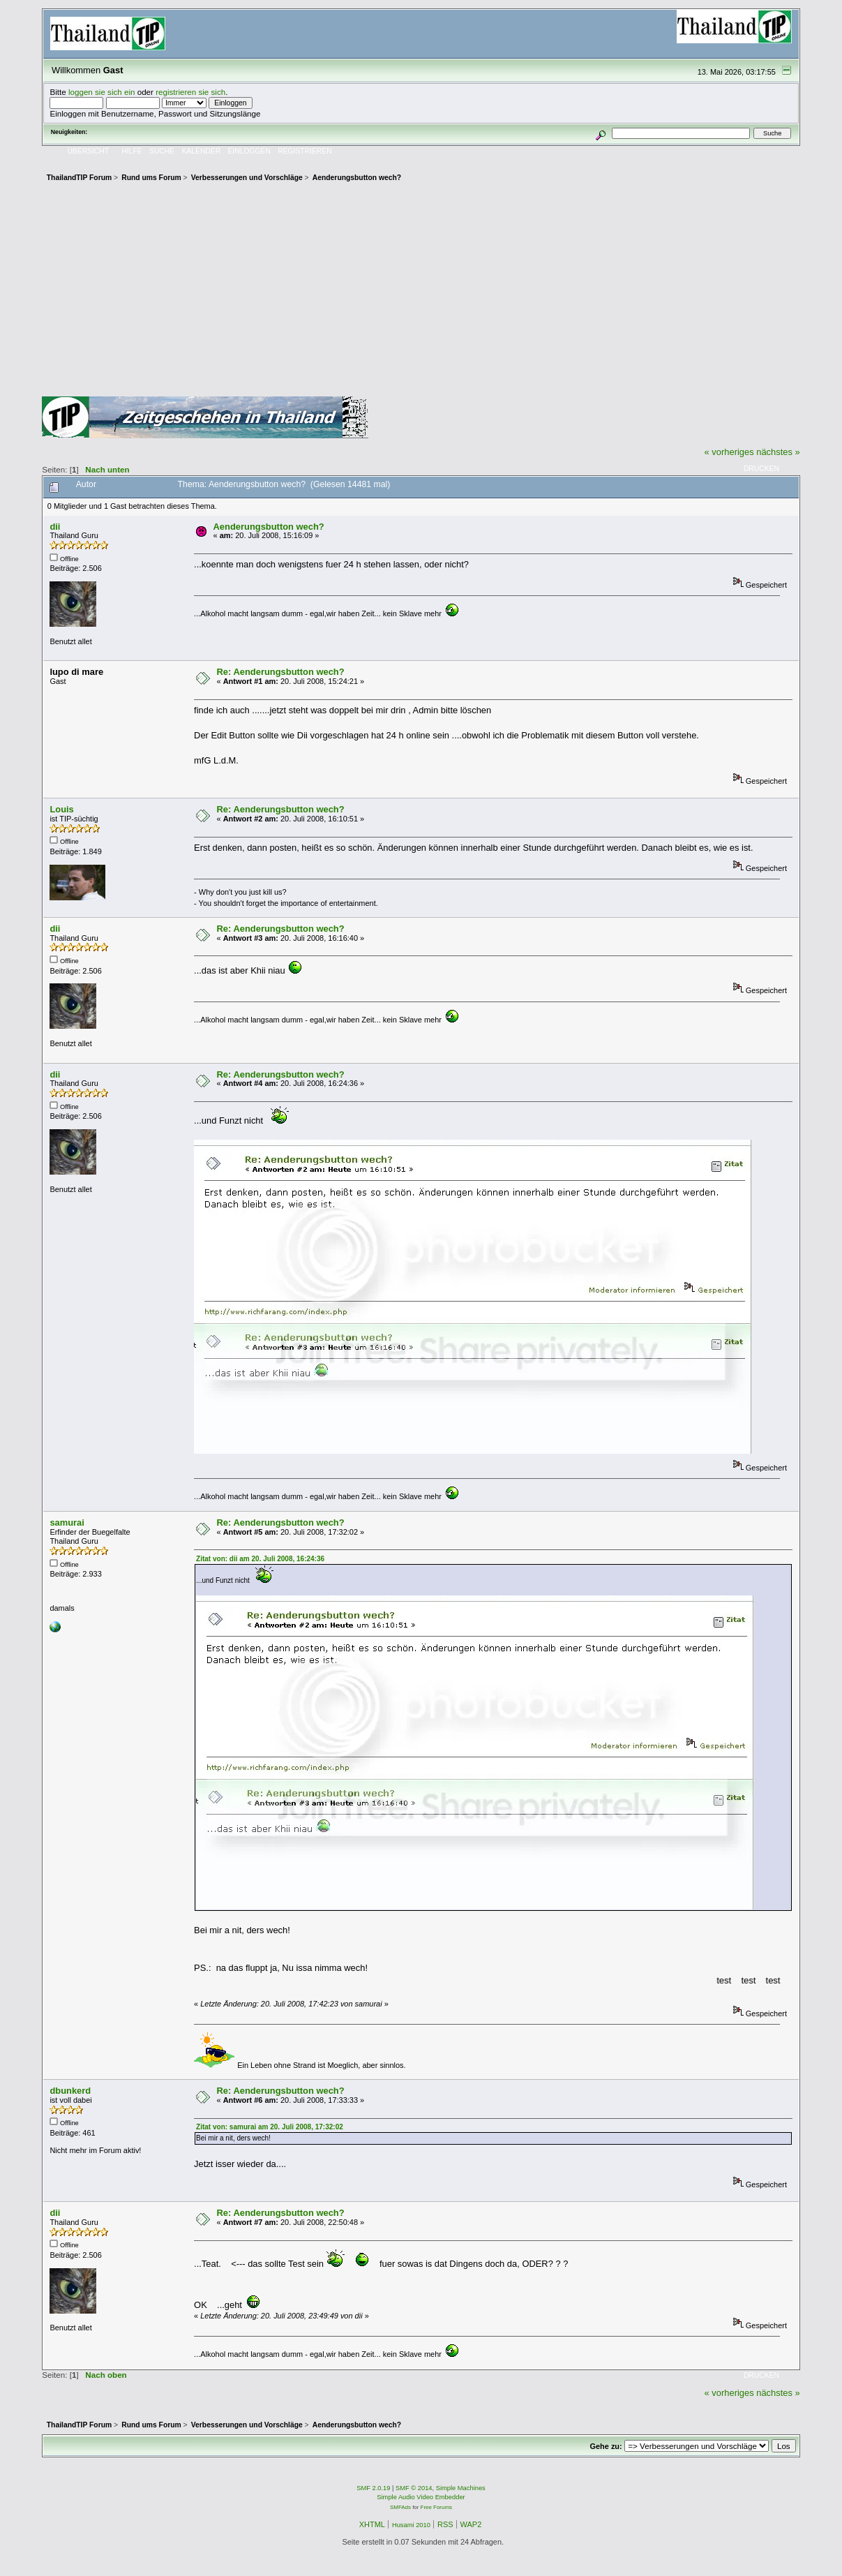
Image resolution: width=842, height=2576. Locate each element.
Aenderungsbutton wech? (268, 526)
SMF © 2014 (414, 2488)
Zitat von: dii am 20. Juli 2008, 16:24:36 (260, 1559)
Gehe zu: (605, 2446)
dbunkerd (70, 2090)
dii (55, 526)
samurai (67, 1522)
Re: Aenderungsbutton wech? (281, 672)
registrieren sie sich (190, 91)
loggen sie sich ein (101, 91)
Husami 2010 (411, 2525)
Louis (61, 809)
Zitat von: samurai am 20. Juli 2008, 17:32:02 (269, 2127)
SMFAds (400, 2507)
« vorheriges (729, 452)
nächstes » (777, 452)
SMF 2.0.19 (373, 2488)
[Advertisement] (420, 291)
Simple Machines (461, 2488)
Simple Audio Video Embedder (421, 2497)
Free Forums (436, 2507)
